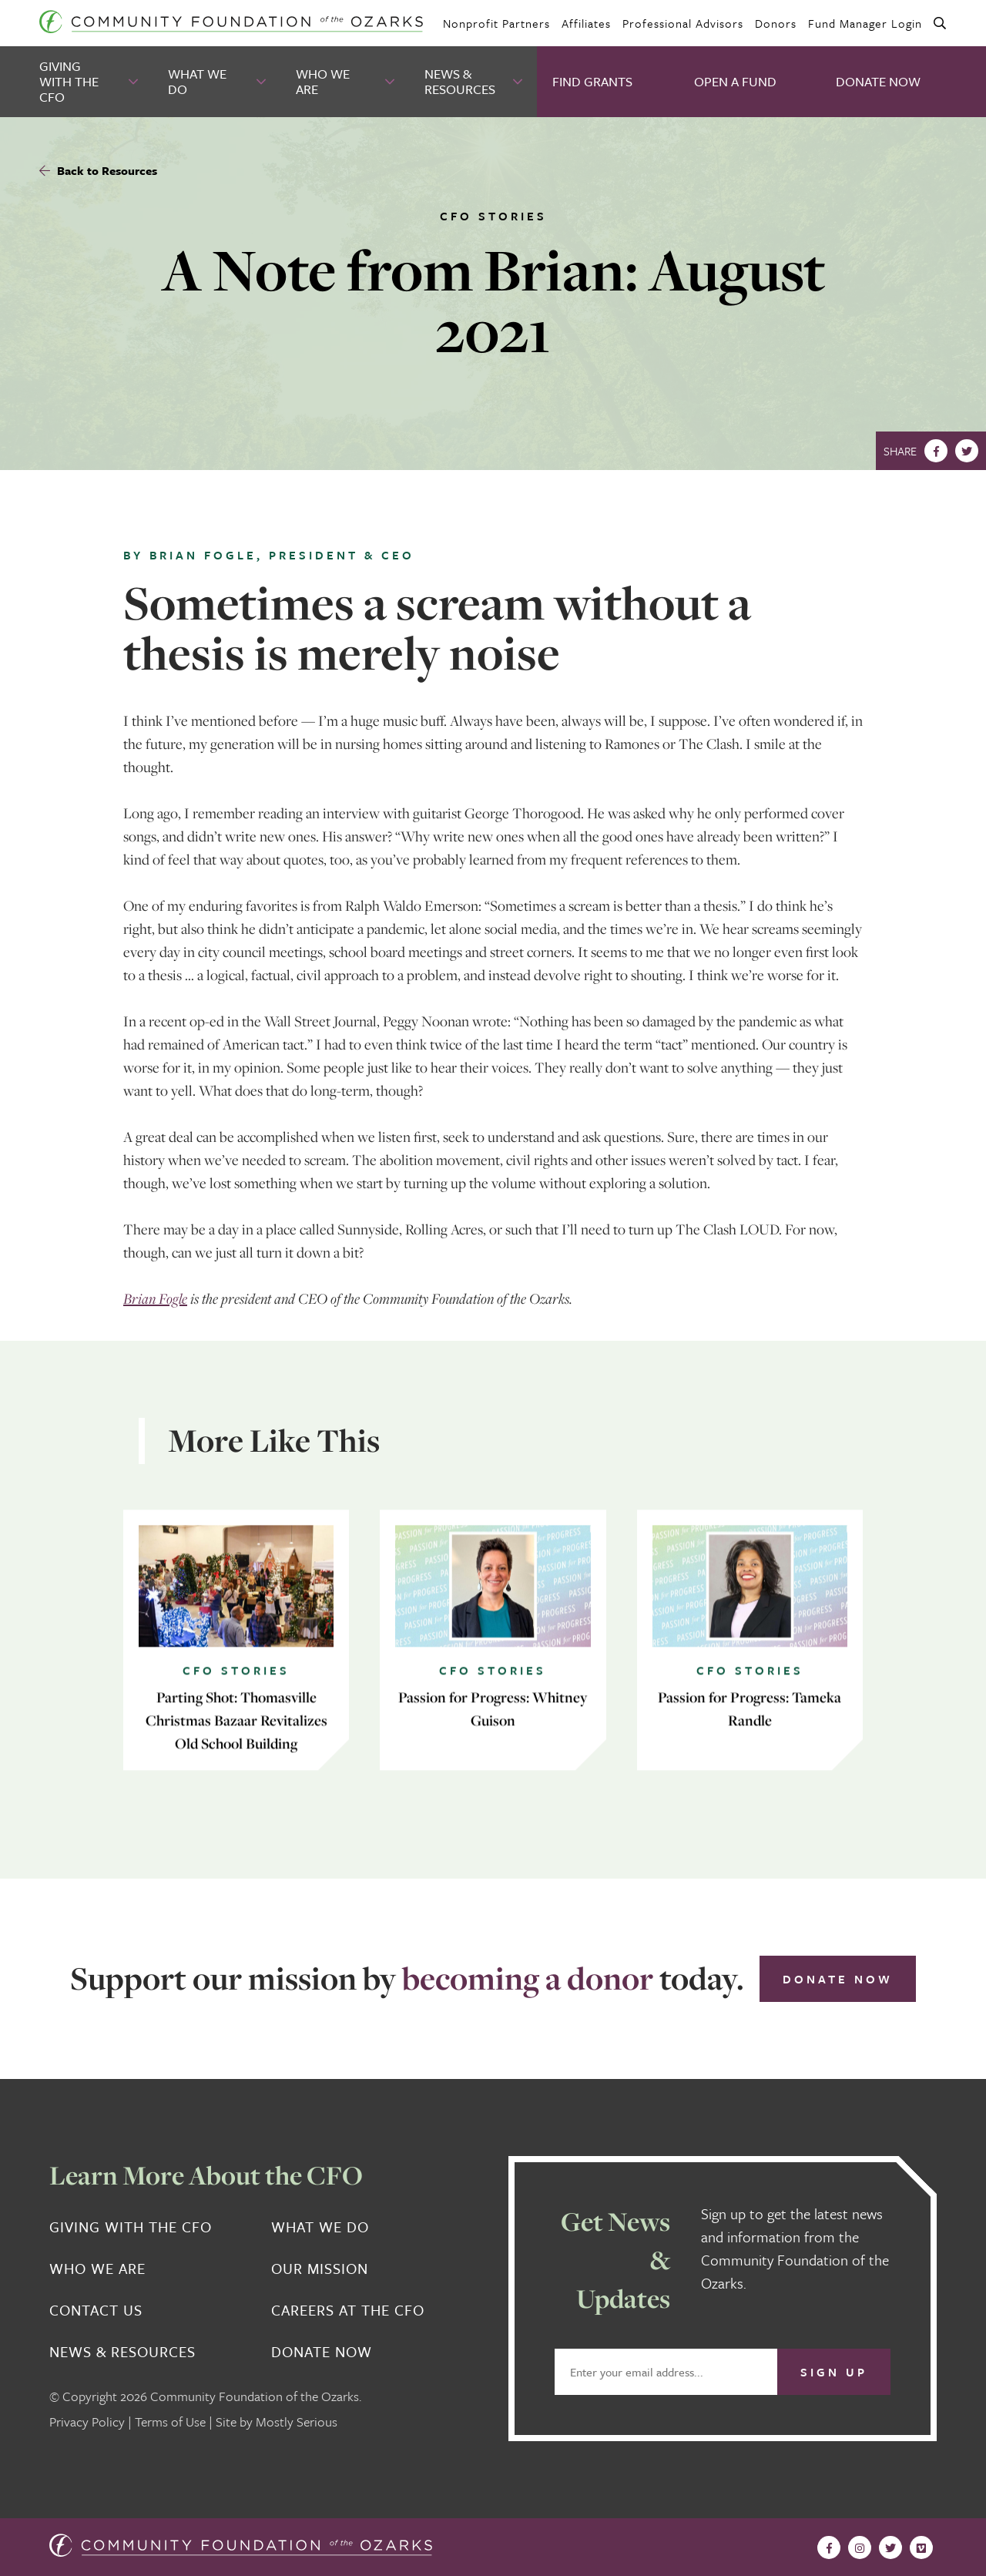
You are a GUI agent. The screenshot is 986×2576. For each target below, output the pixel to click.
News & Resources (459, 81)
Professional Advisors (682, 23)
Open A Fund (735, 81)
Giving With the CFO (69, 81)
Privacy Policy (87, 2421)
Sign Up (833, 2371)
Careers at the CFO (347, 2310)
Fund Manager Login (865, 23)
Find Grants (592, 81)
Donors (776, 23)
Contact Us (96, 2310)
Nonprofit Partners (496, 23)
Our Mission (319, 2268)
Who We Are (323, 81)
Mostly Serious (296, 2421)
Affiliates (586, 23)
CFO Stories (493, 215)
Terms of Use (170, 2421)
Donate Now (878, 81)
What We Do (197, 81)
